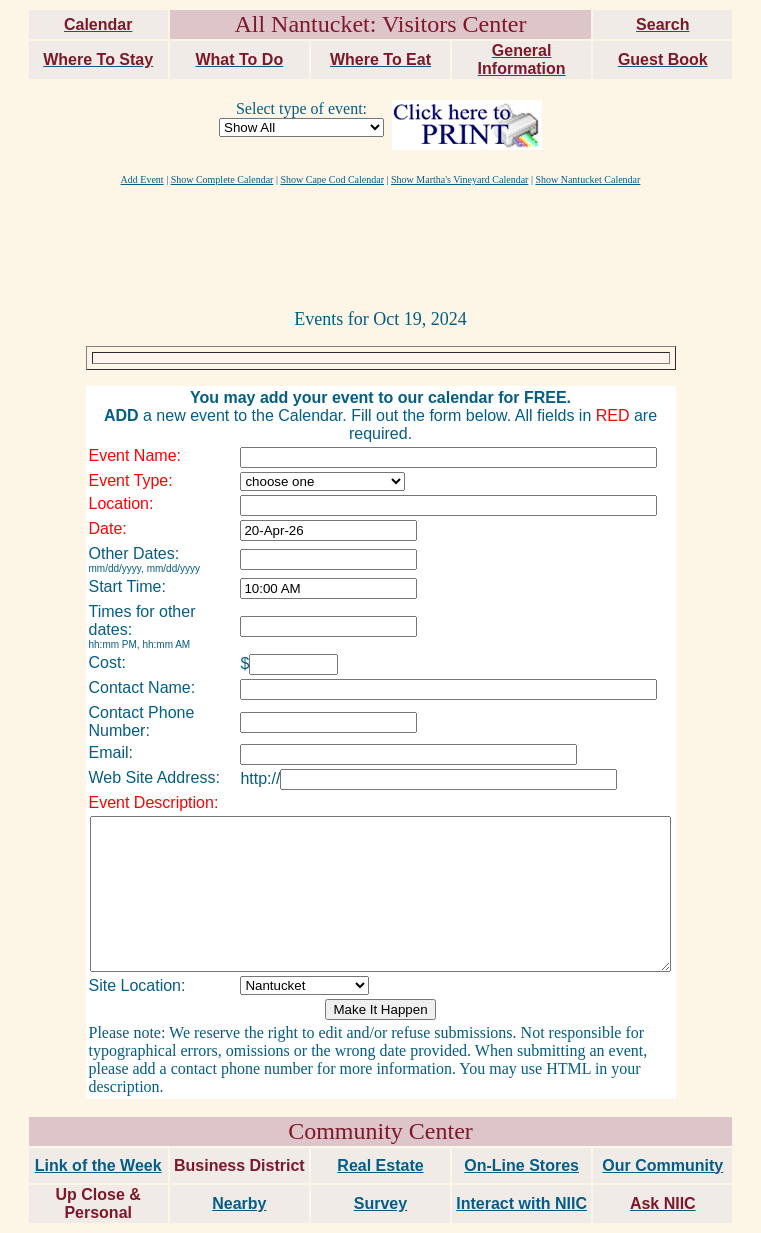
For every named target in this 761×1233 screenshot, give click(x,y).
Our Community (662, 1126)
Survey (380, 1164)
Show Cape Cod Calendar (332, 179)
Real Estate (380, 1126)
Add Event (142, 179)
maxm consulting (704, 1209)
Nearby (239, 1164)
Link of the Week (98, 1126)
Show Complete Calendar (222, 179)
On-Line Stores (521, 1126)
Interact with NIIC (521, 1164)
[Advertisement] (381, 246)
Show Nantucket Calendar (587, 179)
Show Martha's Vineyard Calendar (459, 179)
